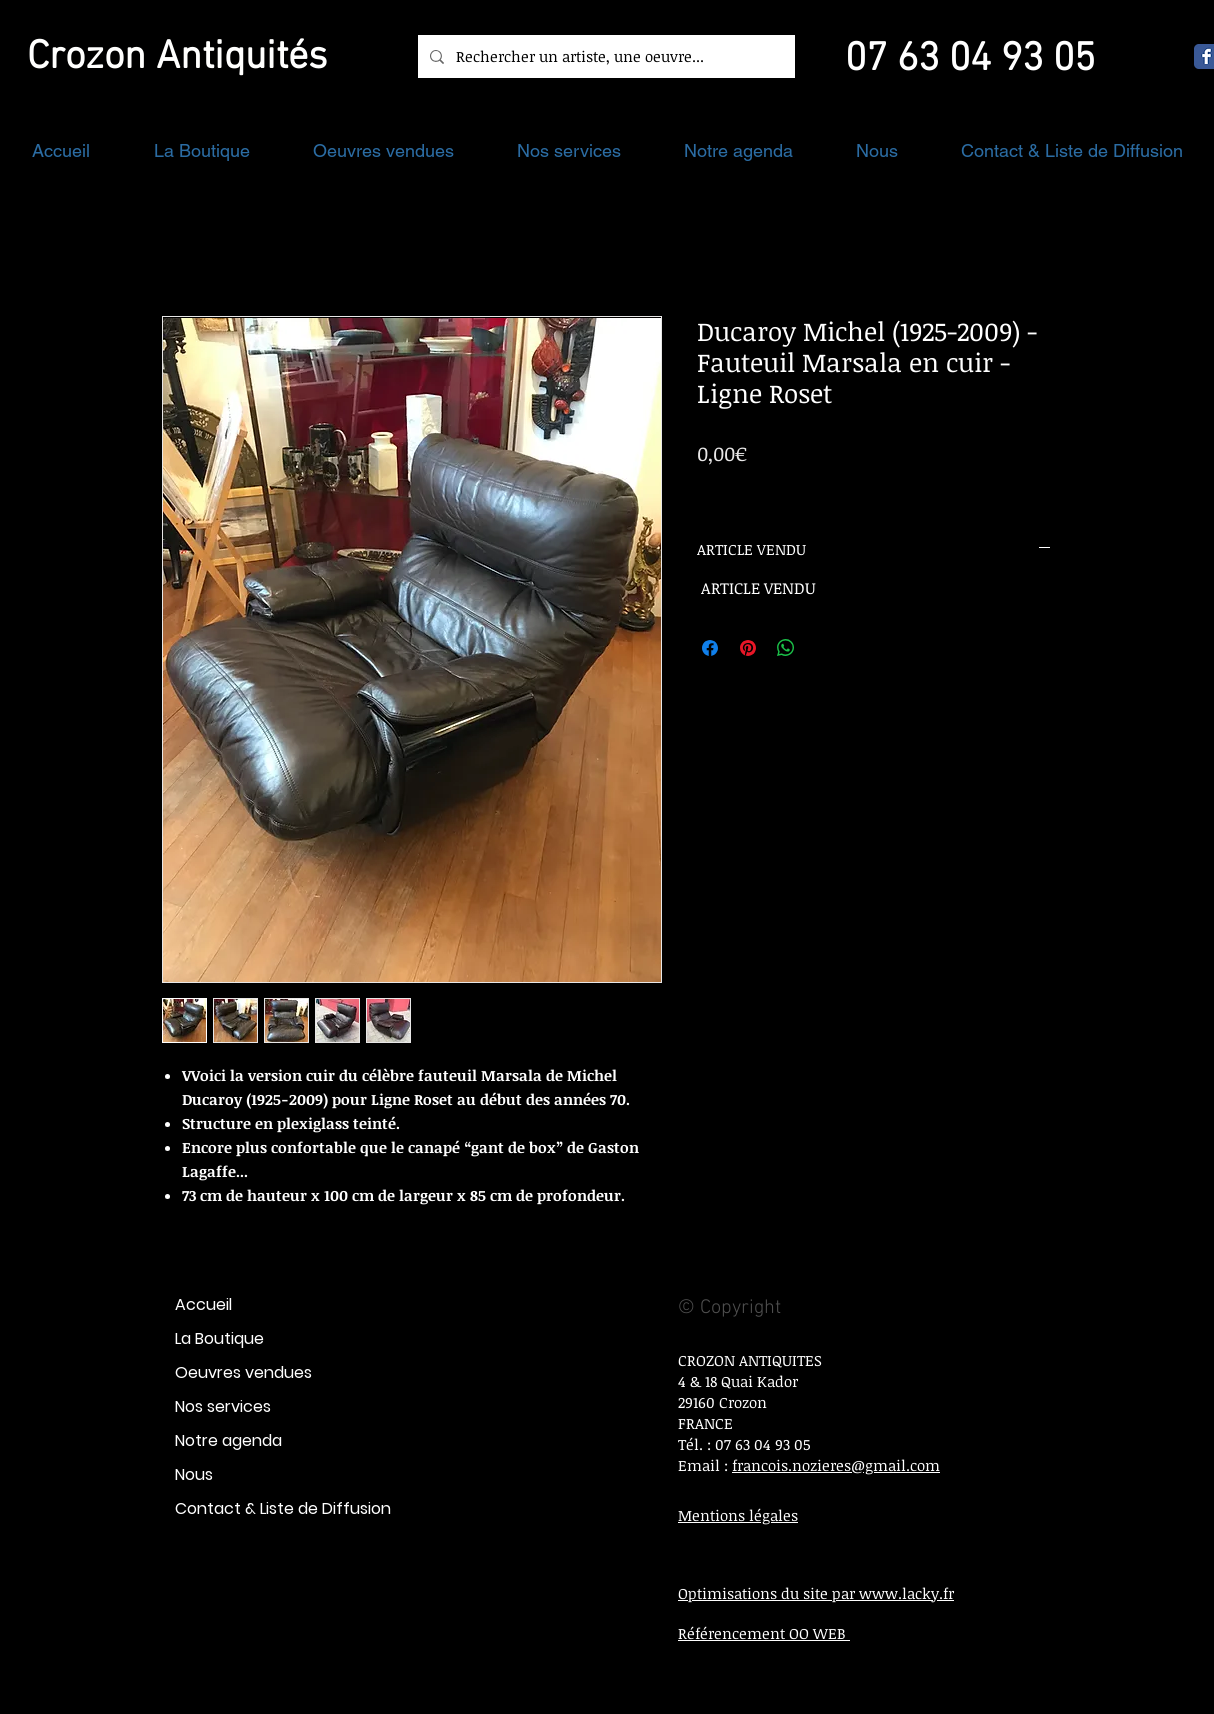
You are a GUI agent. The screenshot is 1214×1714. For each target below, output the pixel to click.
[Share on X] (824, 648)
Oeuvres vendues (243, 1372)
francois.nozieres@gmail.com (836, 1465)
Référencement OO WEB (764, 1633)
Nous (194, 1474)
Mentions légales (738, 1515)
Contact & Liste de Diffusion (283, 1508)
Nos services (223, 1406)
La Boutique (219, 1338)
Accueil (203, 1304)
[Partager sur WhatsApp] (786, 648)
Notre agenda (228, 1440)
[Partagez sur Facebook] (710, 648)
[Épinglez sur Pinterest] (748, 648)
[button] (201, 150)
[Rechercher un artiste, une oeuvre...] (604, 56)
